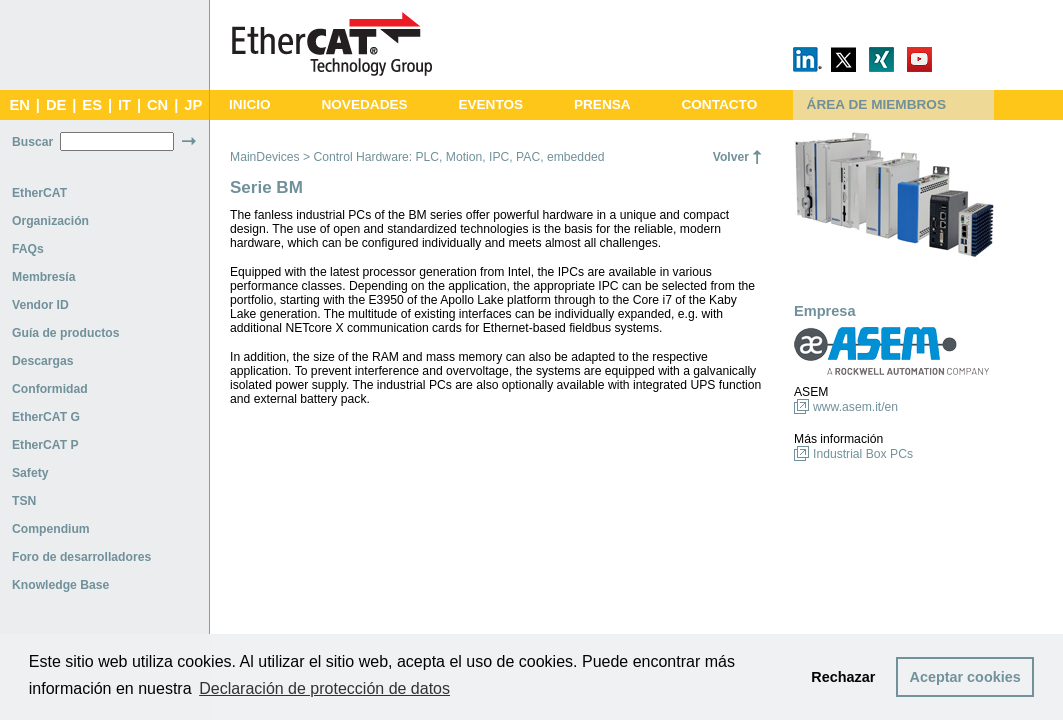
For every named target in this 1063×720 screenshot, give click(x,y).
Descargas (43, 361)
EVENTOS (490, 104)
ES (92, 105)
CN (157, 105)
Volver (731, 157)
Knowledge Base (60, 585)
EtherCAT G (46, 417)
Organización (50, 221)
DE (56, 105)
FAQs (28, 249)
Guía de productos (65, 333)
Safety (30, 473)
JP (193, 105)
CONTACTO (719, 104)
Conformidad (50, 389)
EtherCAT (39, 193)
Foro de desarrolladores (81, 557)
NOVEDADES (364, 104)
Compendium (51, 529)
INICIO (250, 104)
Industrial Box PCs (863, 454)
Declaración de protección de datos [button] (324, 688)
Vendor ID (40, 305)
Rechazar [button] (843, 677)
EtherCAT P (45, 445)
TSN (24, 501)
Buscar (32, 142)
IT (124, 105)
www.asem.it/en (855, 407)
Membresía (44, 277)
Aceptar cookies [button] (965, 677)
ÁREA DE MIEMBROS (876, 104)
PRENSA (602, 104)
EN (19, 105)
